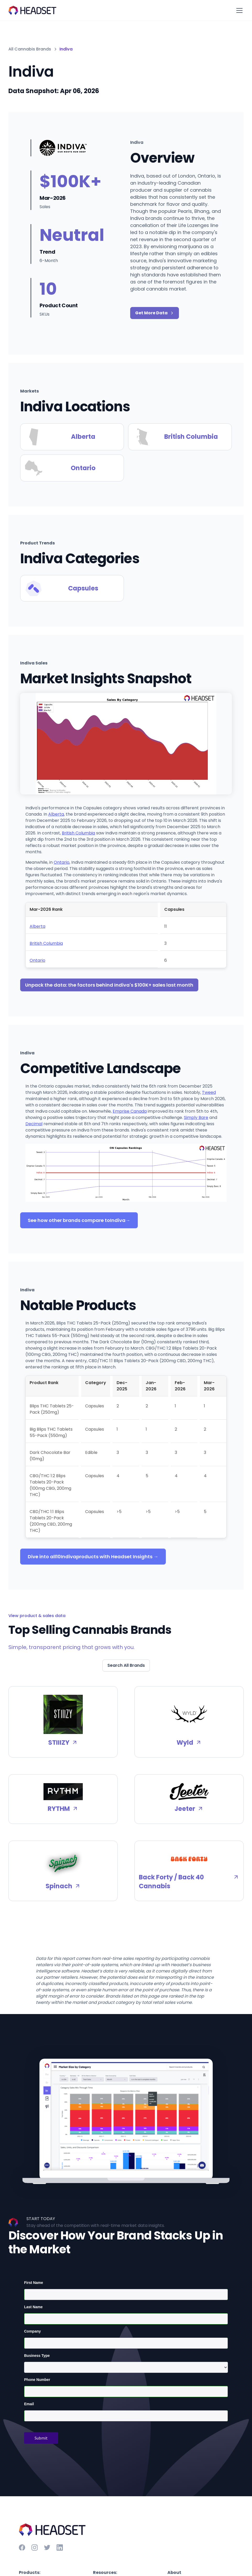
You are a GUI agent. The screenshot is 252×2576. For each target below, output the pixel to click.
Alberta (56, 814)
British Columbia (78, 833)
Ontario (61, 862)
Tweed (209, 1092)
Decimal (33, 1124)
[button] (238, 10)
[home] (32, 10)
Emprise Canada (130, 1111)
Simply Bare (196, 1117)
